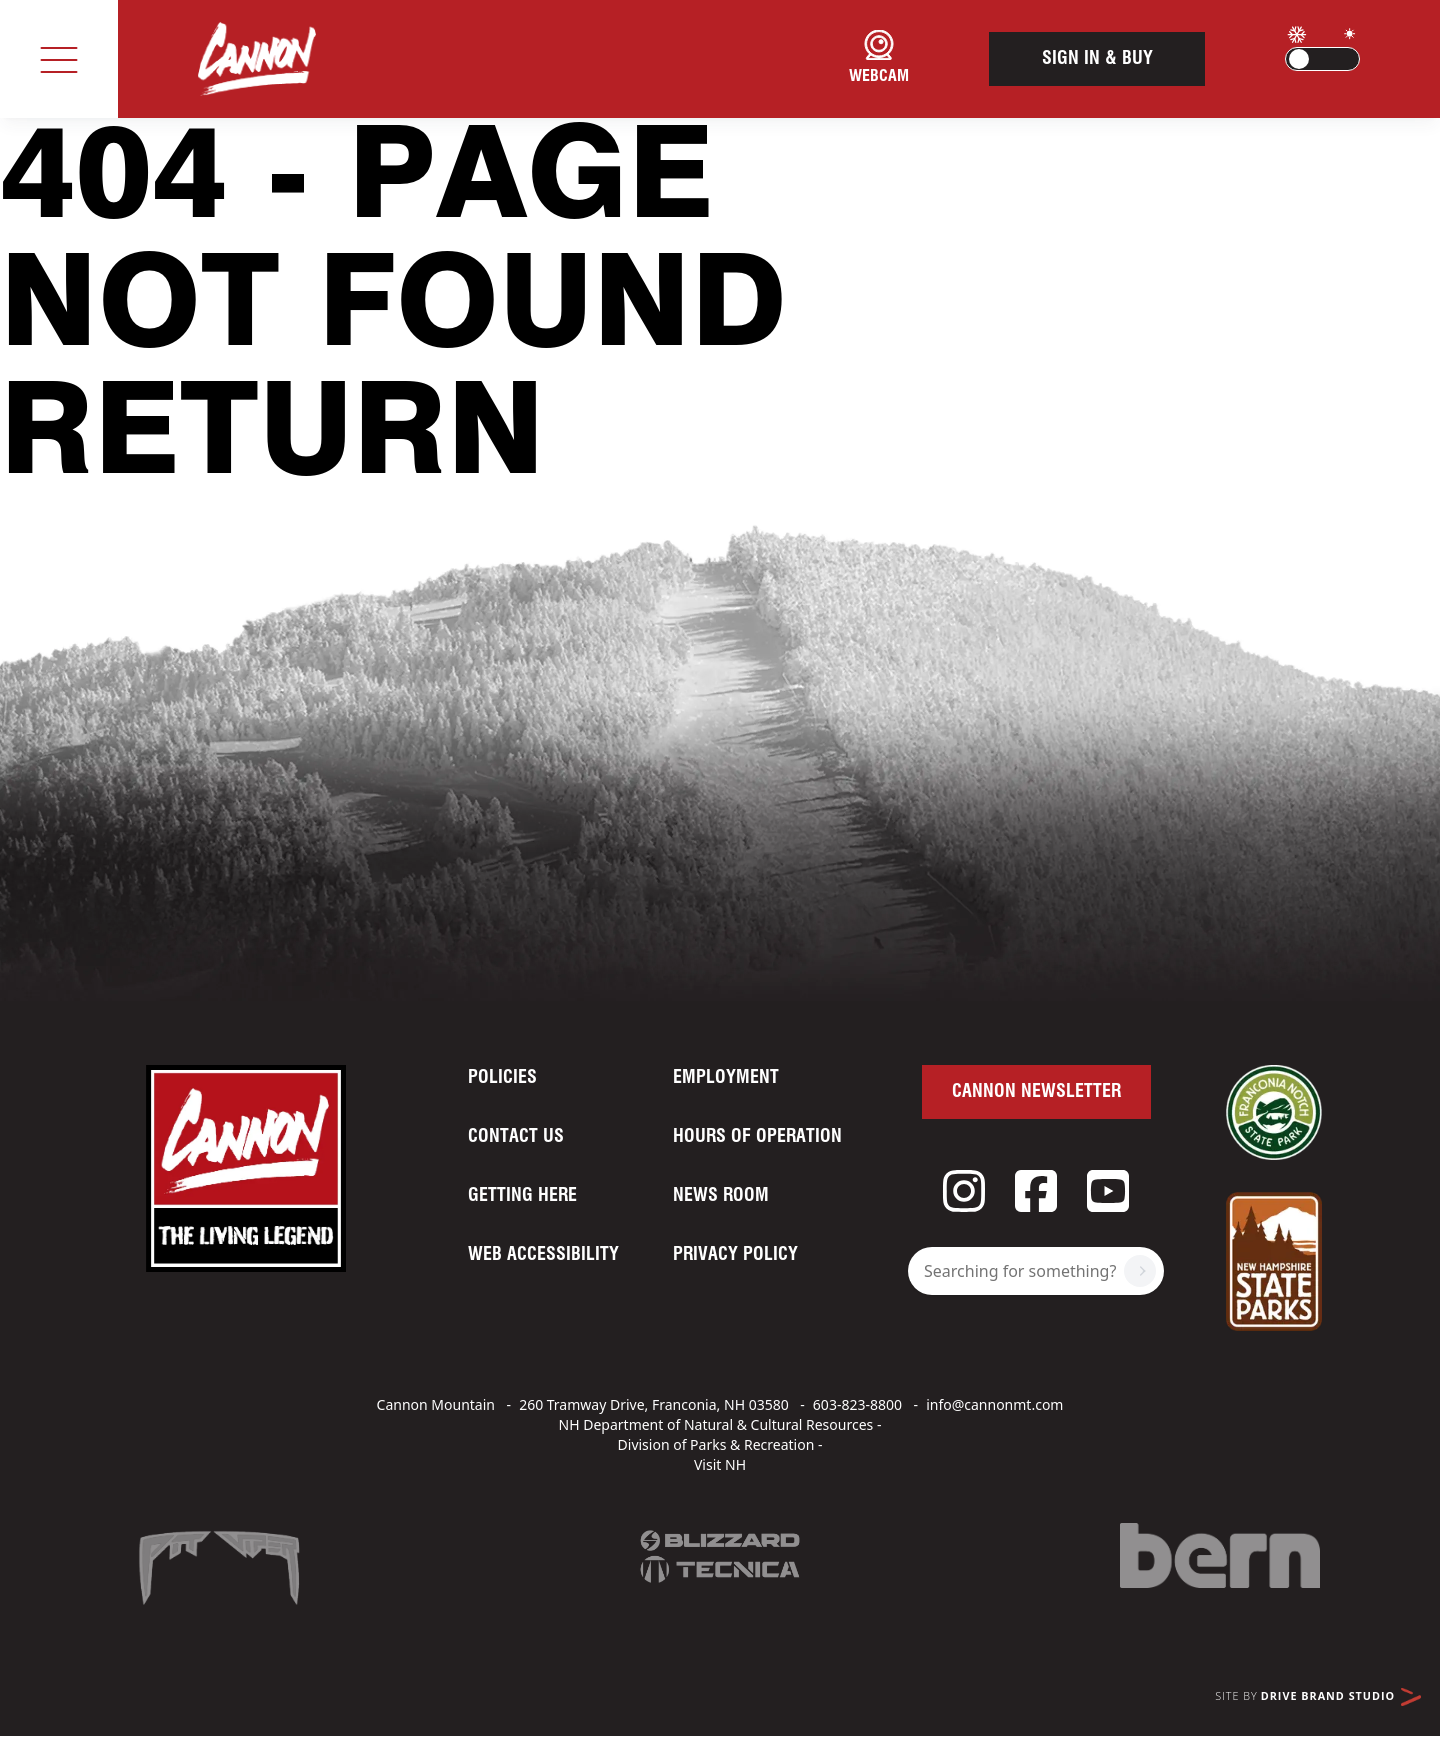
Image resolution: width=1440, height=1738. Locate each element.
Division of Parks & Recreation (716, 1444)
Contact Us (516, 1137)
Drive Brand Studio (1341, 1697)
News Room (721, 1196)
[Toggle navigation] (59, 59)
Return (272, 438)
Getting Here (522, 1196)
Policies (502, 1078)
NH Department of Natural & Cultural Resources (716, 1424)
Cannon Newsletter (1036, 1092)
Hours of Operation (757, 1137)
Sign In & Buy (1097, 59)
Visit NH (720, 1464)
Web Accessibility (543, 1255)
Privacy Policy (735, 1255)
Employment (726, 1078)
